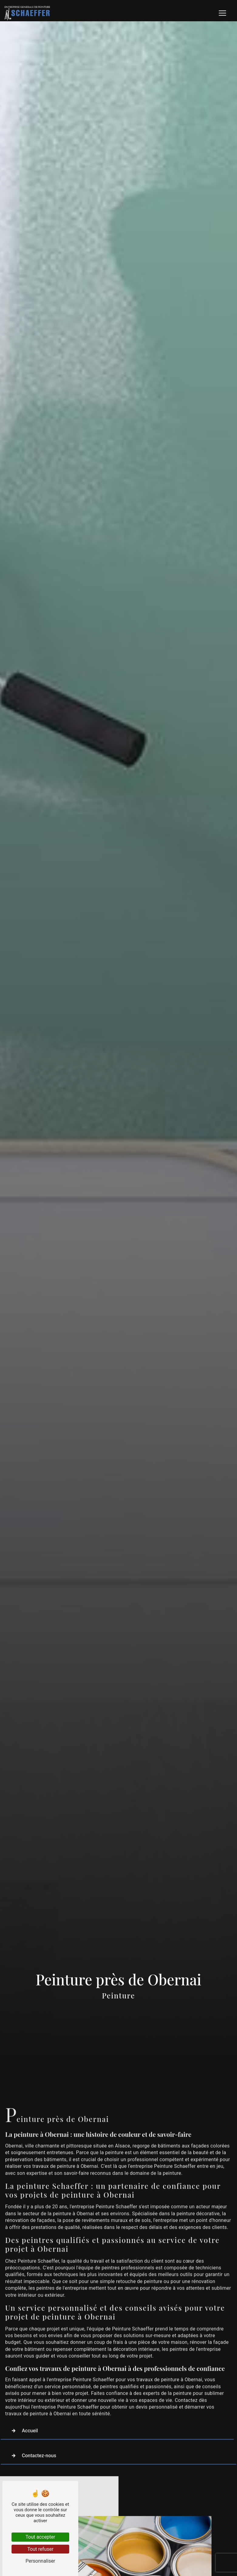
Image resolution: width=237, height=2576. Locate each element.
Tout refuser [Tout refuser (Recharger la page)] (40, 2549)
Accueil (23, 2412)
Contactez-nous (32, 2437)
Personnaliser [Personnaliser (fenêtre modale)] (40, 2561)
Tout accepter (40, 2537)
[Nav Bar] (222, 13)
